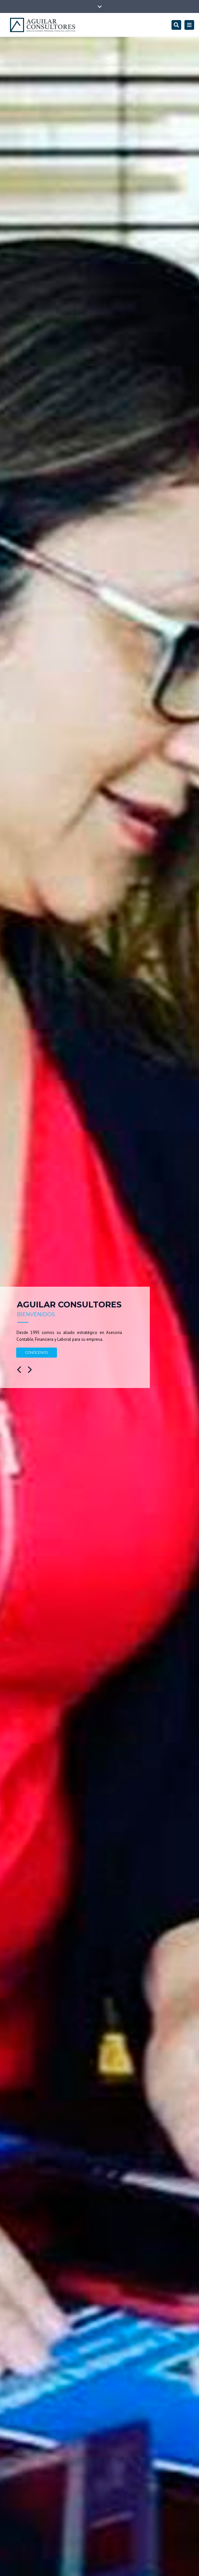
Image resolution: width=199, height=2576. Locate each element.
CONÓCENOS (36, 1352)
